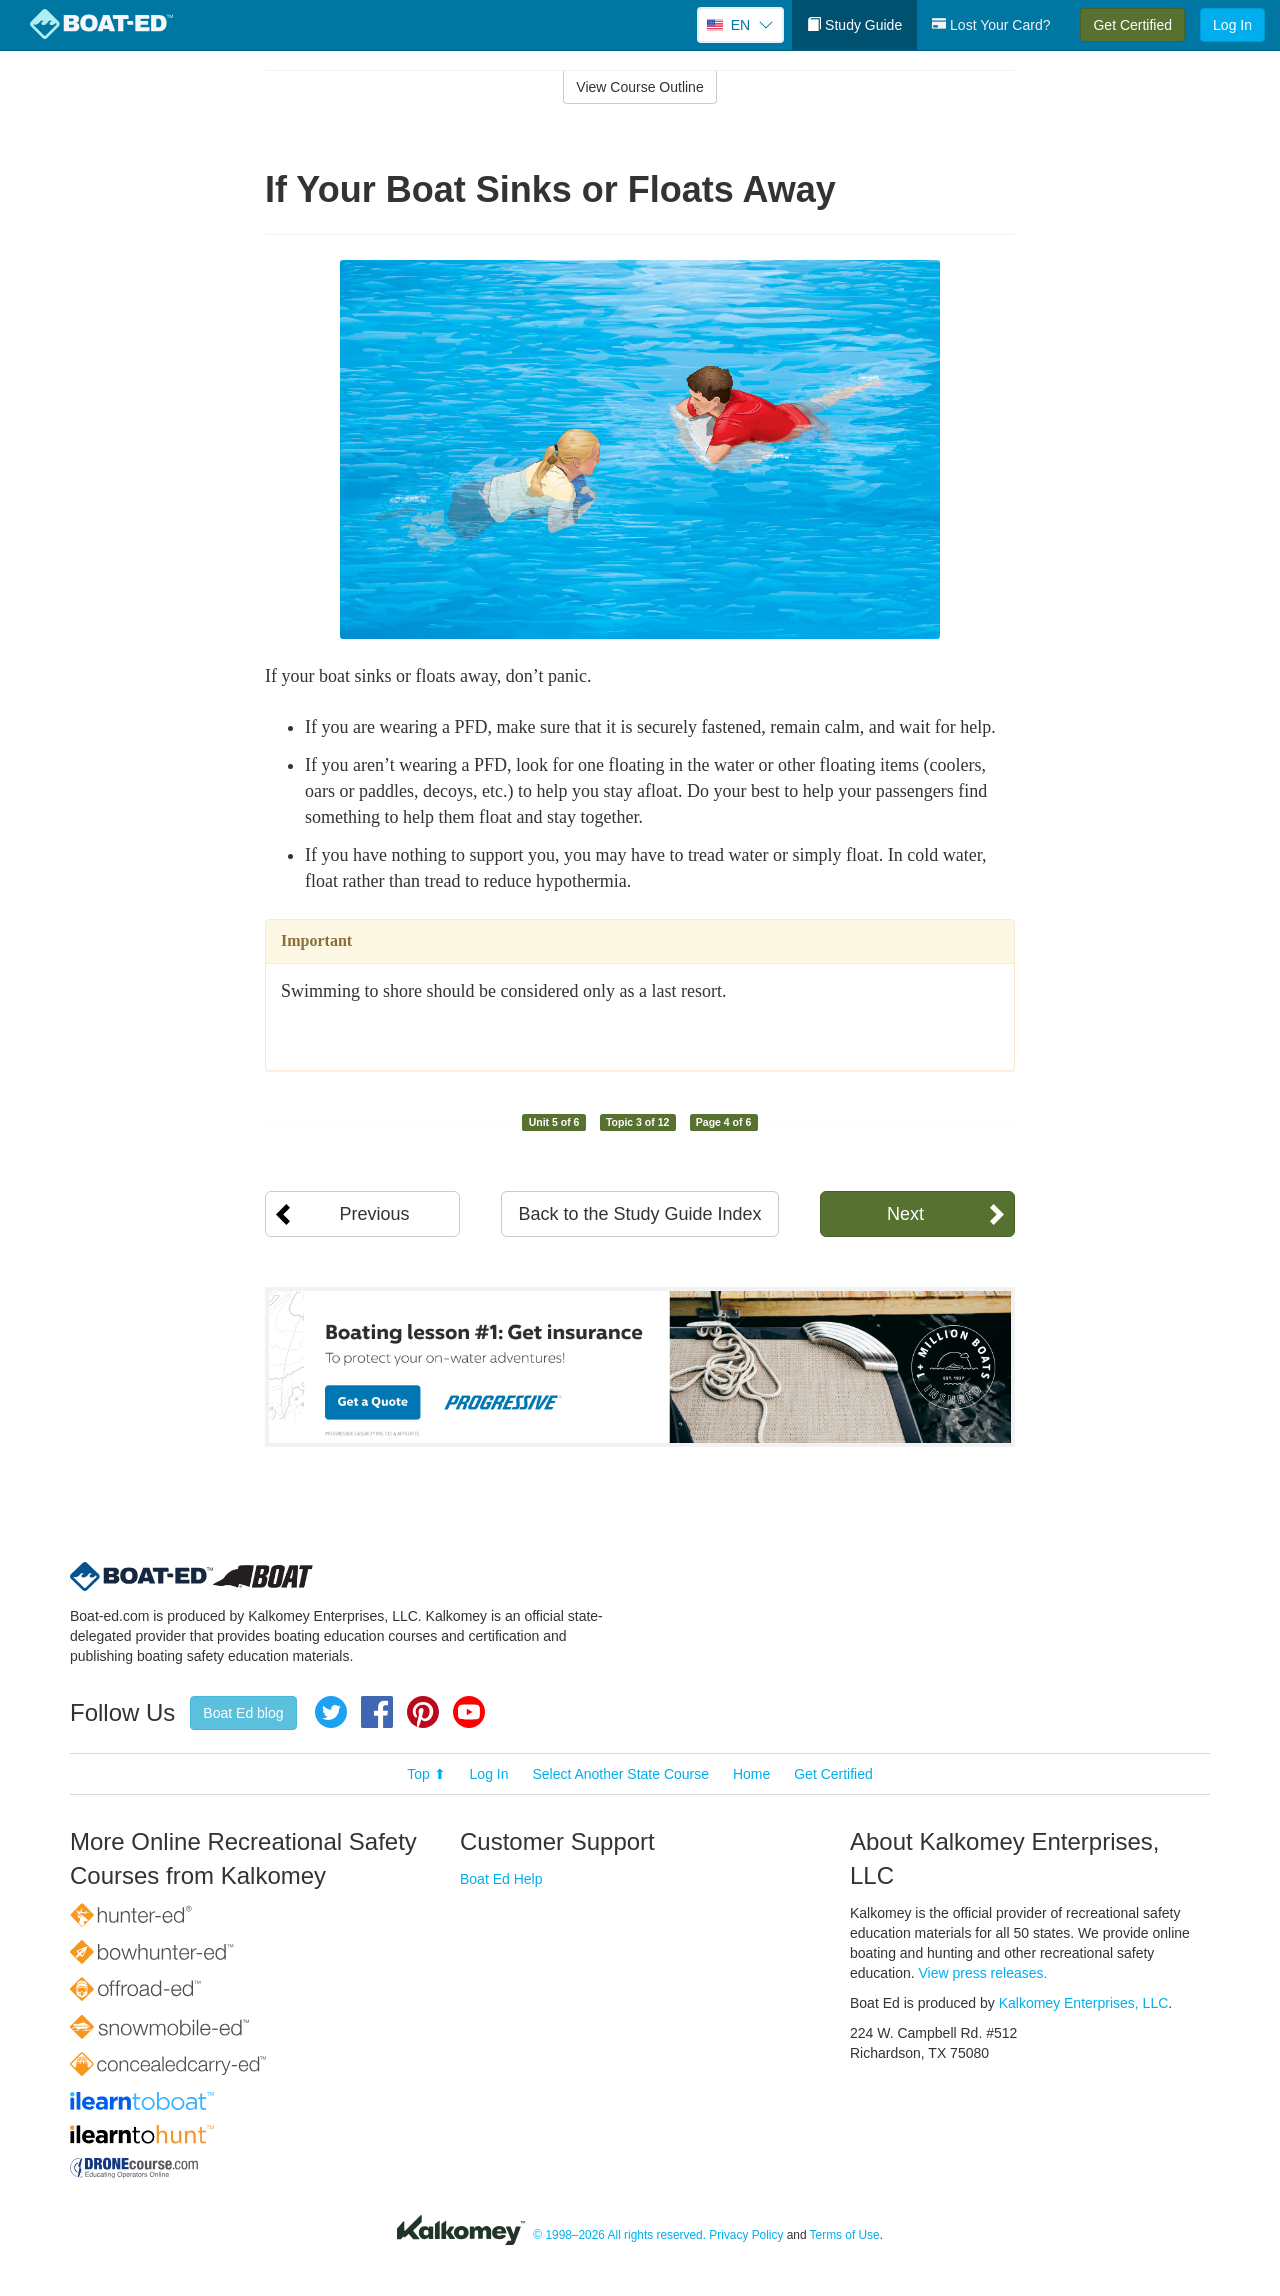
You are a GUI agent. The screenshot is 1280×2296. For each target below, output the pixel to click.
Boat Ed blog (243, 1713)
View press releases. (983, 1973)
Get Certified (1132, 25)
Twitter (331, 1712)
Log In (1232, 25)
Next (905, 1214)
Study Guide (854, 25)
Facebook (377, 1712)
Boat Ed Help (501, 1879)
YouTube (469, 1712)
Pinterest (423, 1712)
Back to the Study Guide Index (639, 1214)
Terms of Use (845, 2235)
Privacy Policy (746, 2235)
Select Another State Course (620, 1774)
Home (751, 1774)
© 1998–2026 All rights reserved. (619, 2235)
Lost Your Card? (991, 25)
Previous (374, 1214)
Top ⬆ (426, 1774)
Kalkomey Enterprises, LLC (1084, 2003)
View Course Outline (639, 87)
